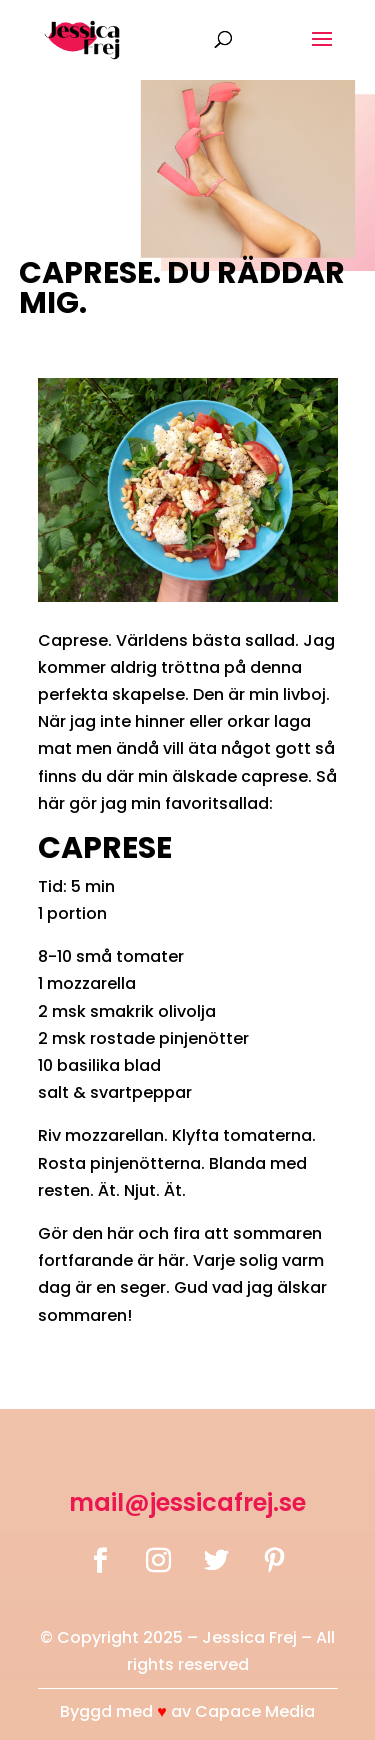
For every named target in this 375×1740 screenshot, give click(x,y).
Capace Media (255, 1711)
